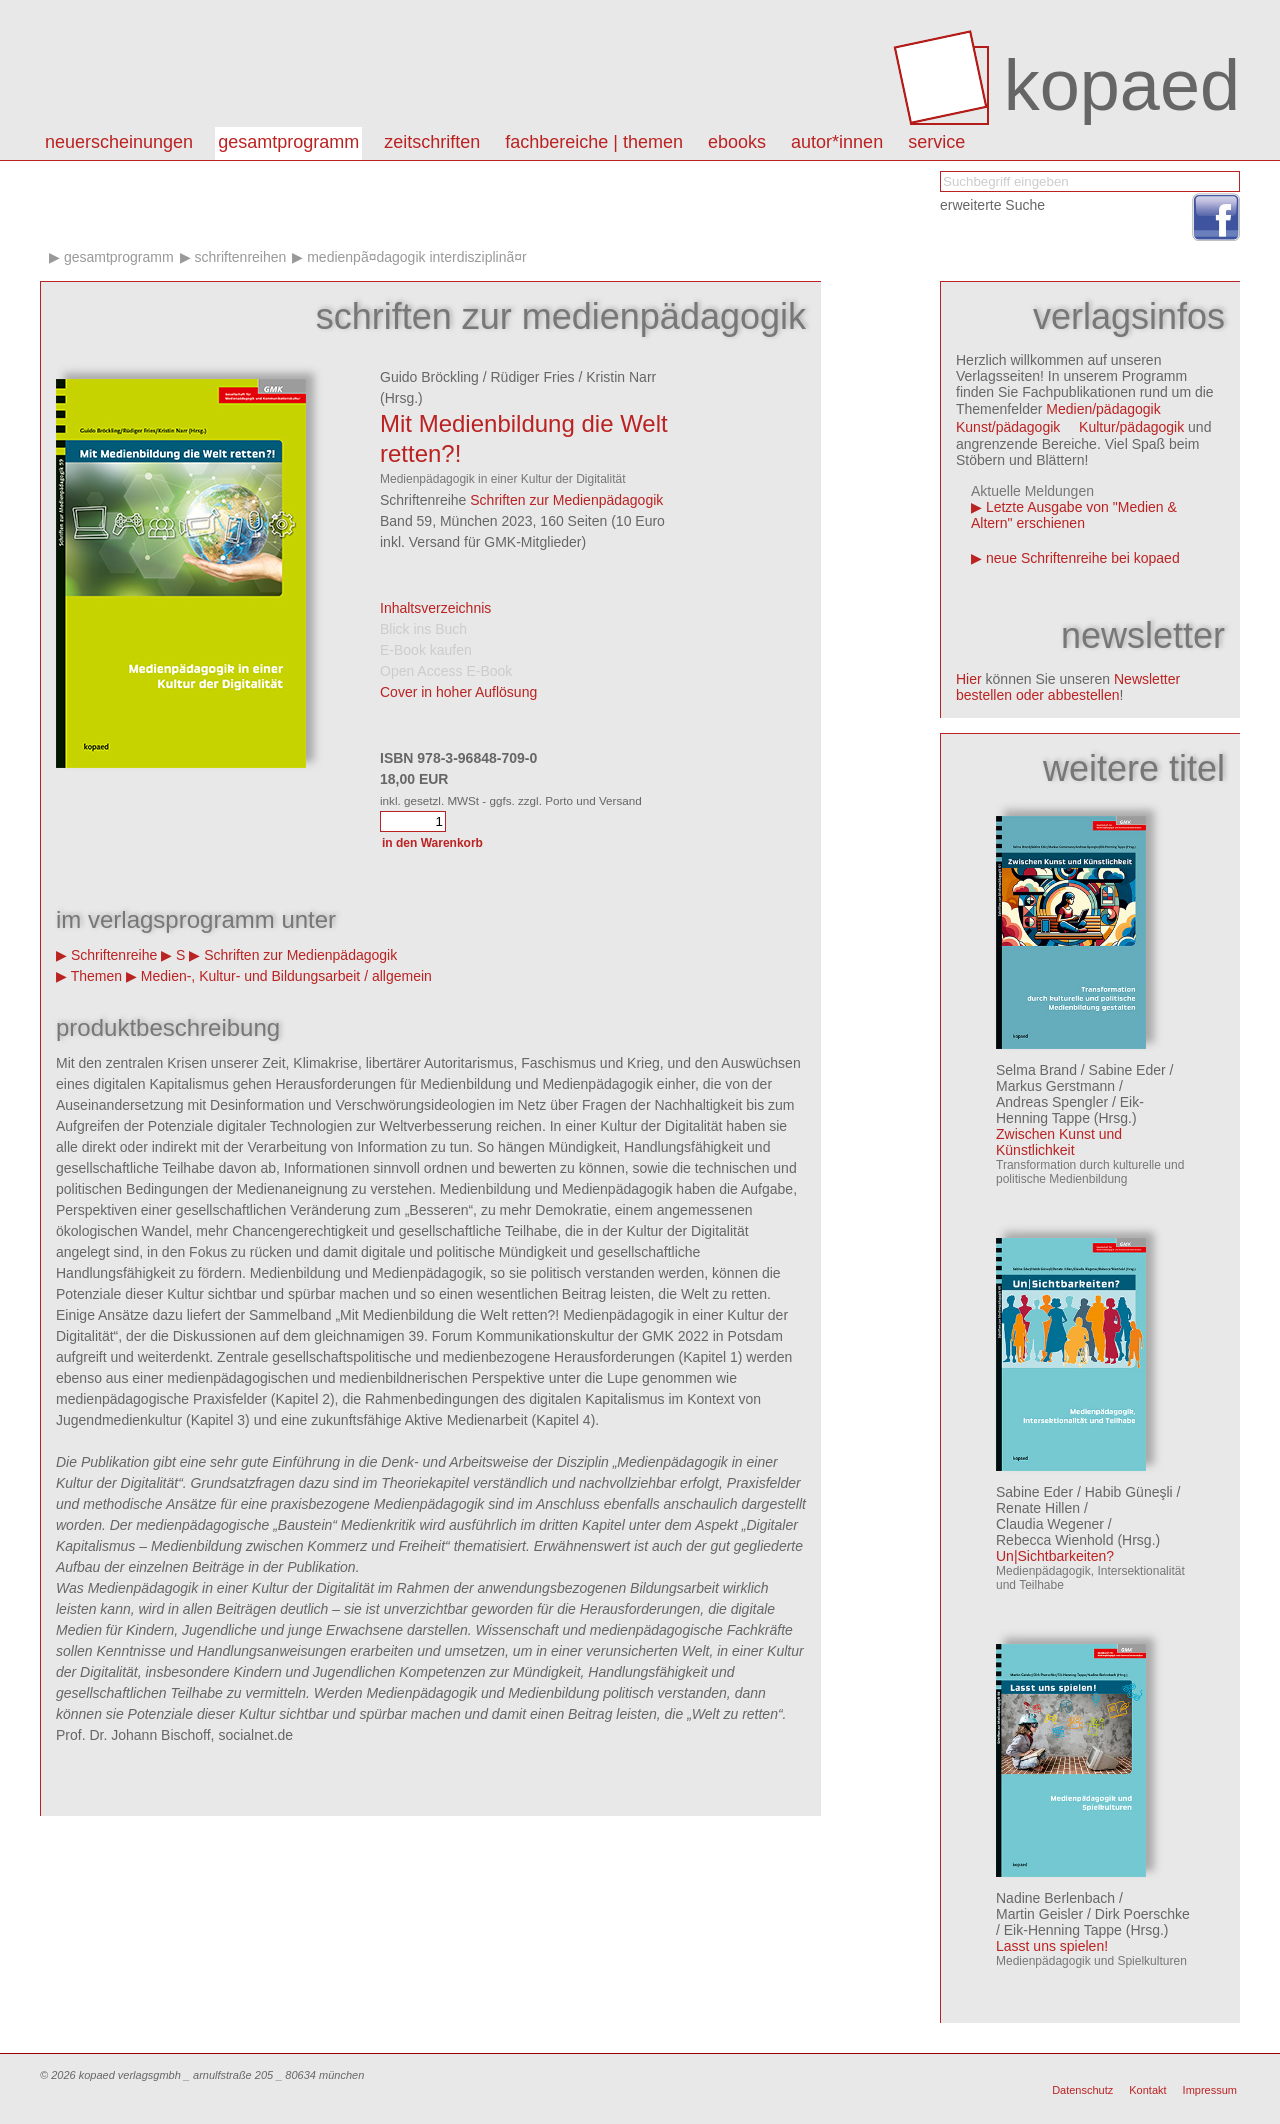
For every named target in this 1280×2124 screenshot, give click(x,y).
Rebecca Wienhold (1055, 1540)
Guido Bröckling (429, 377)
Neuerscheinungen (119, 142)
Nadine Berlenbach (1055, 1898)
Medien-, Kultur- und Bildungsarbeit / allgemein (286, 976)
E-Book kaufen (426, 650)
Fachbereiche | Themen (594, 142)
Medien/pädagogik (1103, 409)
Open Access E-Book (446, 671)
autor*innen (837, 142)
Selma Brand (1036, 1070)
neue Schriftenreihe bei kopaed (1083, 558)
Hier (969, 679)
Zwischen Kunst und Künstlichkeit (1059, 1142)
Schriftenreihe (114, 955)
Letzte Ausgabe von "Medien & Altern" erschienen (1074, 515)
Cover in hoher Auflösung (458, 692)
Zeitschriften (432, 142)
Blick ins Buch (423, 629)
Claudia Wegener (1050, 1524)
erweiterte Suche (992, 205)
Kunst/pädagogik (1008, 427)
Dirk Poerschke (1142, 1914)
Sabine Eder (1127, 1070)
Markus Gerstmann (1055, 1086)
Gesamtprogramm (288, 142)
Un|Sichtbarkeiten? (1055, 1556)
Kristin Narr (621, 377)
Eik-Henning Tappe (1070, 1110)
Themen (96, 976)
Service (936, 142)
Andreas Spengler (1052, 1102)
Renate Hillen (1038, 1508)
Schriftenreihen (240, 257)
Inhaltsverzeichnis (435, 608)
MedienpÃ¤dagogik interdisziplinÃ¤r (416, 257)
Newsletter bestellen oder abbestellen (1068, 687)
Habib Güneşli (1129, 1492)
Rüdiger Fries (533, 377)
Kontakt (1147, 2090)
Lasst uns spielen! (1052, 1946)
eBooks (737, 142)
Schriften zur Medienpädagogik (566, 500)
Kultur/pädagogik (1131, 427)
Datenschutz (1082, 2090)
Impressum (1210, 2090)
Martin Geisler (1039, 1914)
